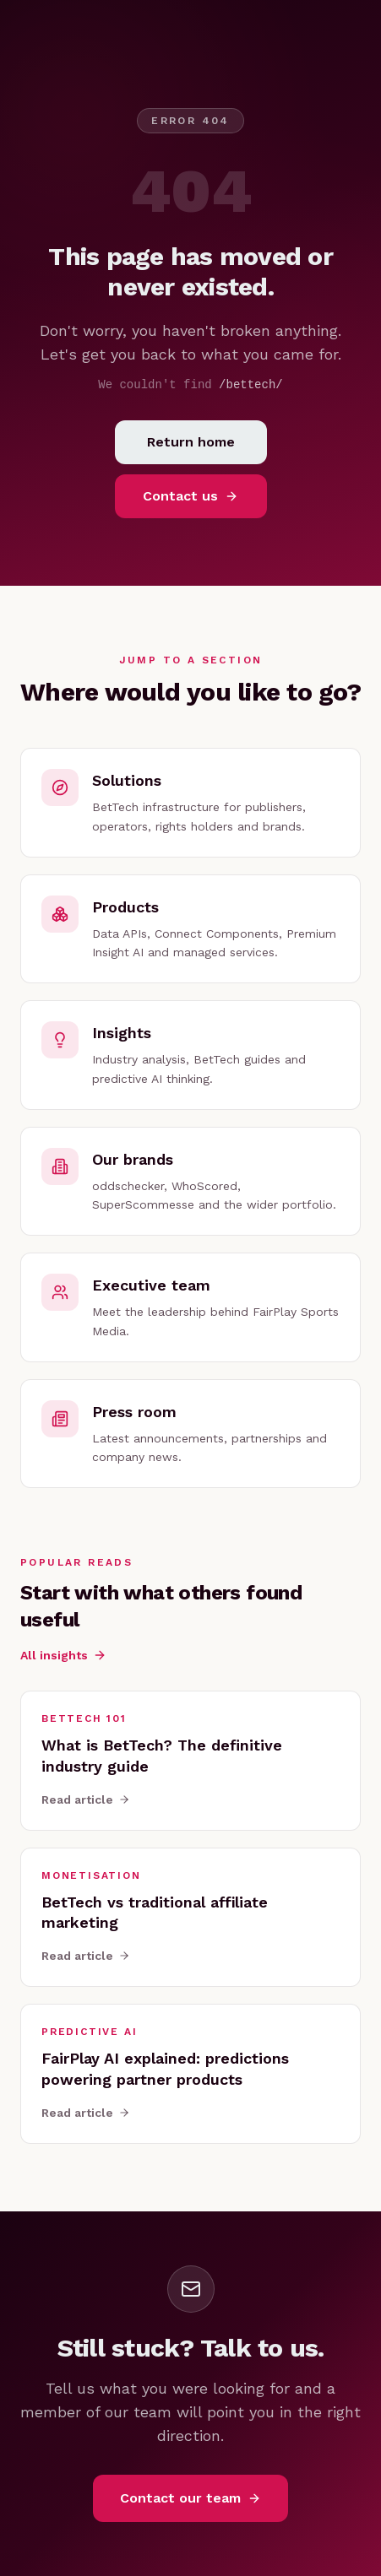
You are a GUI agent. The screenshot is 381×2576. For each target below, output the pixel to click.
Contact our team (190, 2498)
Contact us (190, 496)
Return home (191, 442)
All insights (63, 1655)
